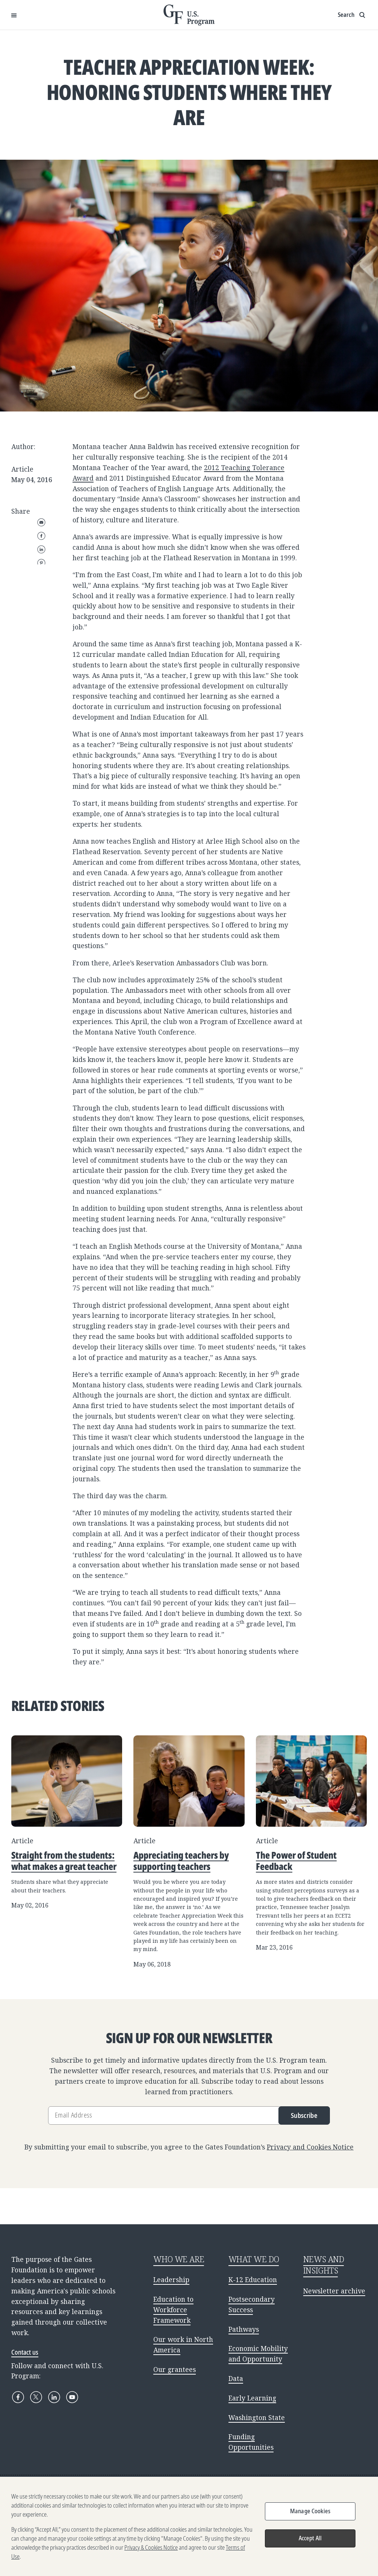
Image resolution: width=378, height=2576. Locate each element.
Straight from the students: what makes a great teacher (63, 1860)
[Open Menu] (14, 15)
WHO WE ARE (178, 2259)
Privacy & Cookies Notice (151, 2547)
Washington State (256, 2417)
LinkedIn (41, 549)
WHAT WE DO (253, 2259)
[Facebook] (18, 2397)
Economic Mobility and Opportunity (258, 2353)
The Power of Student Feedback (296, 1860)
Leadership (171, 2279)
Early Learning (252, 2397)
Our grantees (174, 2369)
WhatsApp (41, 589)
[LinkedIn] (54, 2397)
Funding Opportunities (251, 2442)
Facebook (41, 535)
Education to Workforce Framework (173, 2310)
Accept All (310, 2538)
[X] (36, 2397)
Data (235, 2378)
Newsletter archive (334, 2290)
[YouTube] (72, 2397)
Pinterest (41, 562)
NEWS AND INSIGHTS (323, 2265)
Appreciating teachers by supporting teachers (181, 1860)
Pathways (243, 2329)
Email (41, 522)
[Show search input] (352, 15)
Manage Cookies (310, 2511)
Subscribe (304, 2115)
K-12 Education (252, 2279)
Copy (41, 602)
